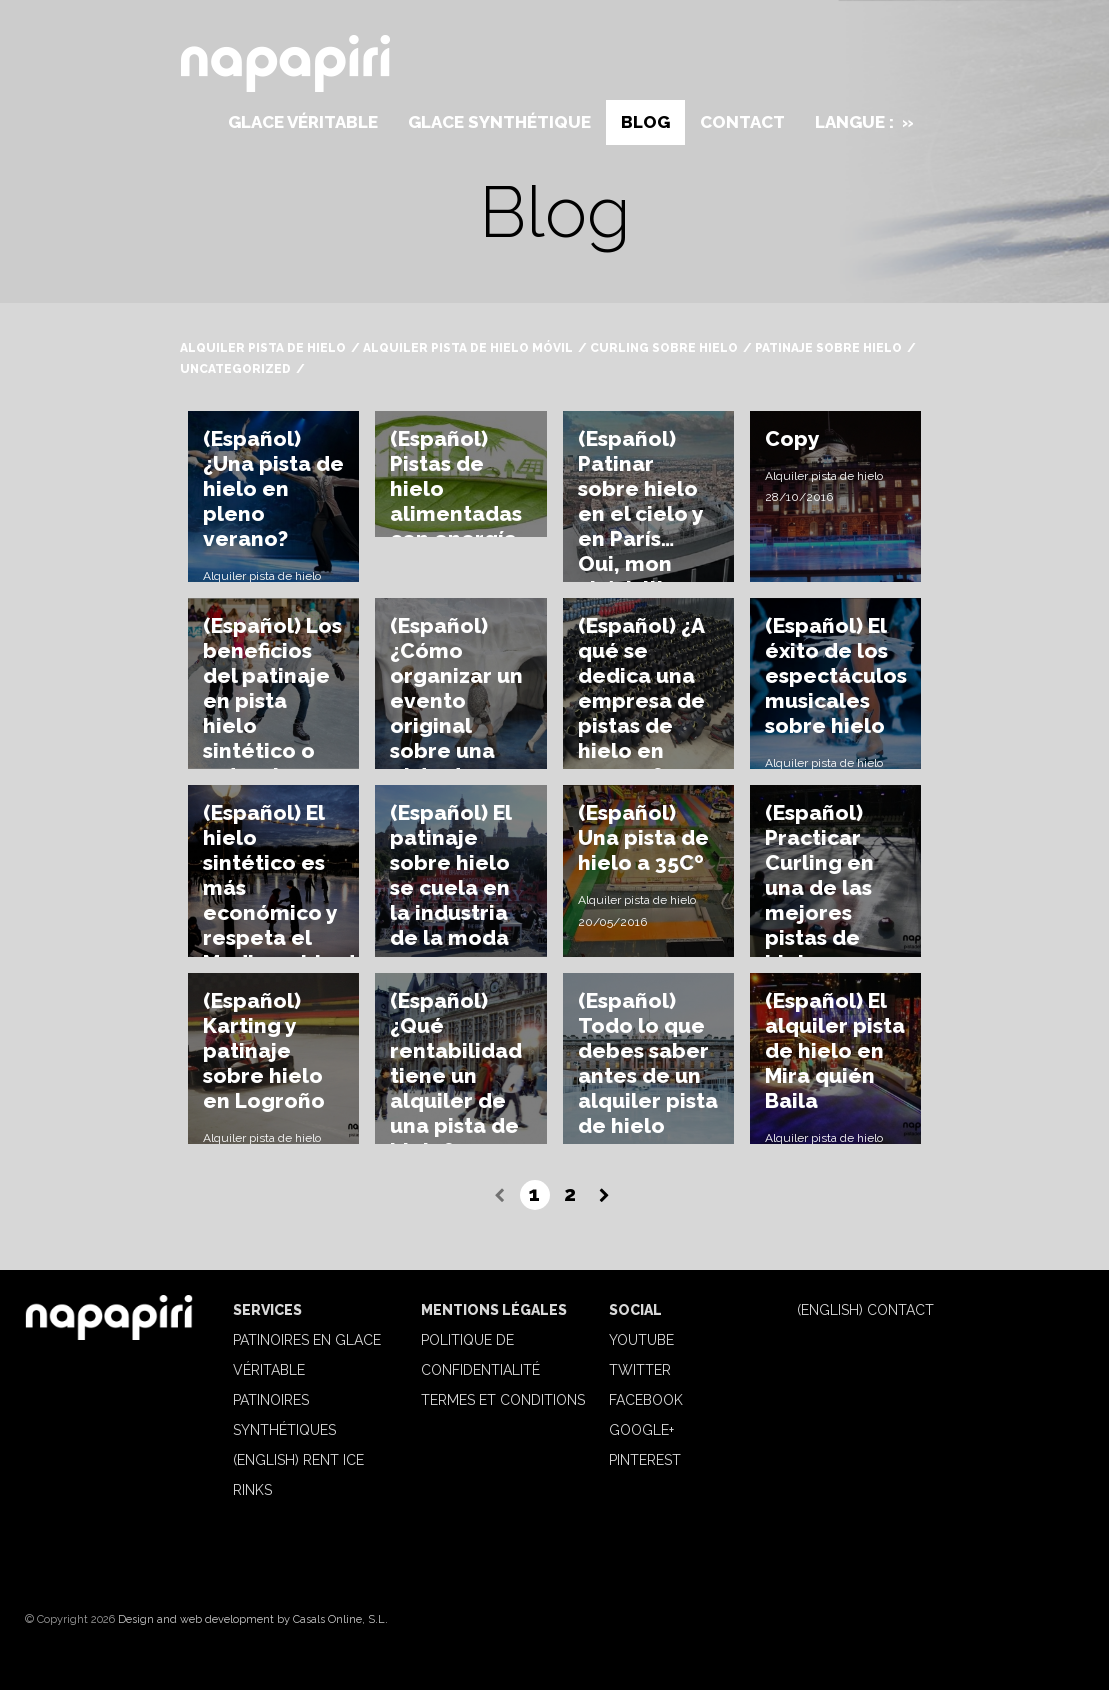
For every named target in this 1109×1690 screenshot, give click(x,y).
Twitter (640, 1370)
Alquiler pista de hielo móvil (468, 348)
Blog (645, 122)
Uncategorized (235, 369)
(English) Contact (865, 1310)
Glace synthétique (499, 122)
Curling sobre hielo (664, 348)
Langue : (864, 122)
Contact (742, 122)
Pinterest (645, 1460)
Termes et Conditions (503, 1400)
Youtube (641, 1340)
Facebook (646, 1400)
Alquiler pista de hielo (263, 348)
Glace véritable (303, 122)
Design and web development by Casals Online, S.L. (253, 1619)
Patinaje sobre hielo (828, 348)
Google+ (641, 1430)
